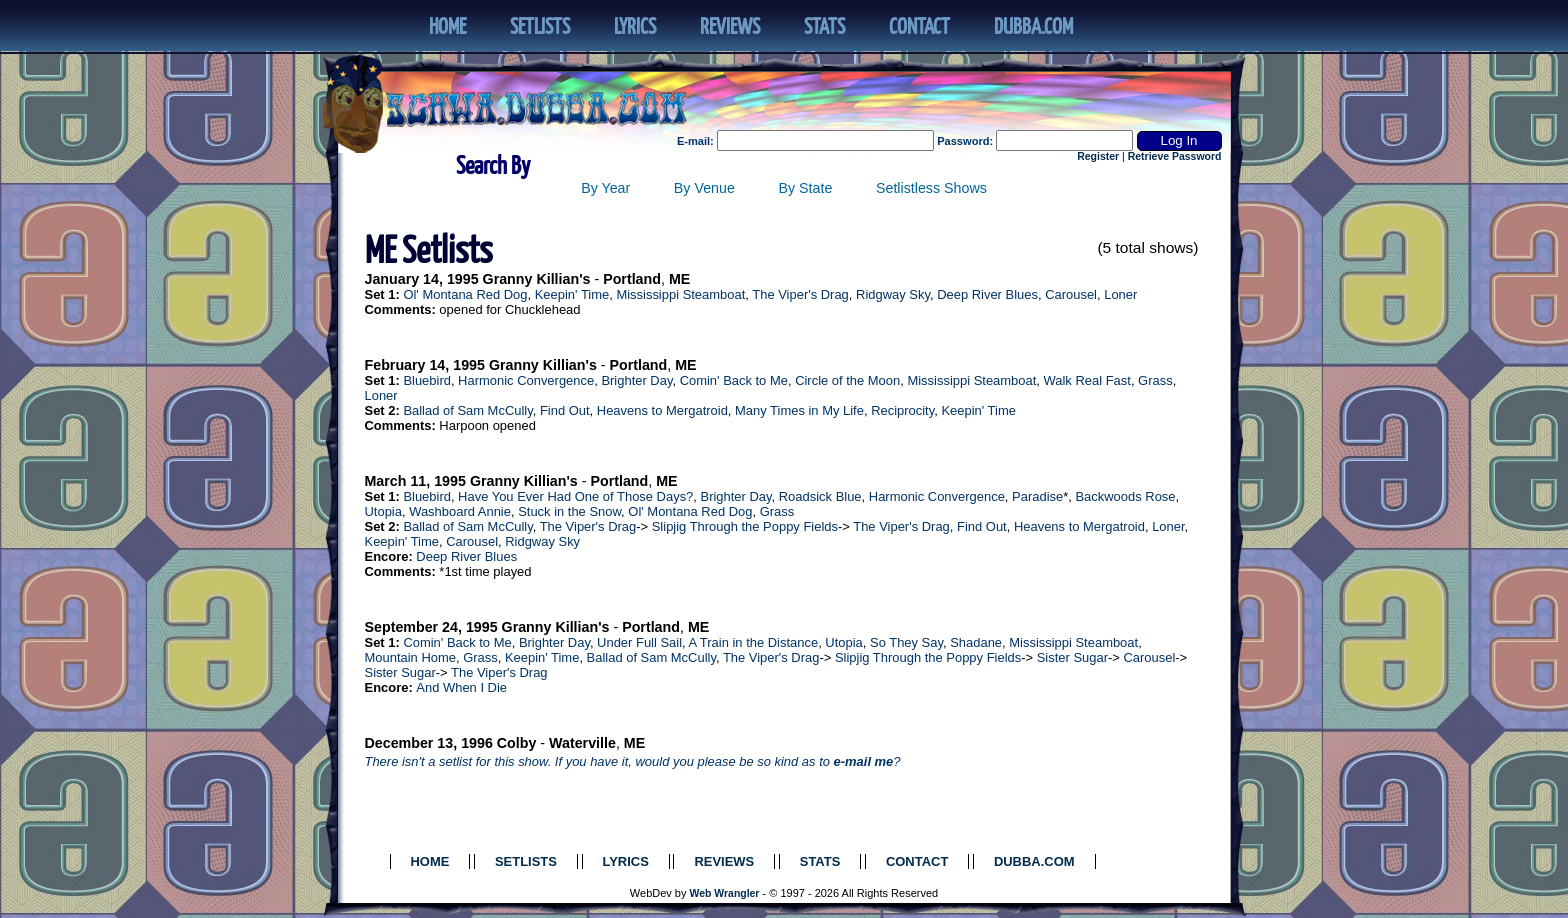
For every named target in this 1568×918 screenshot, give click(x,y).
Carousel (1071, 294)
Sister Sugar (1072, 657)
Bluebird (427, 380)
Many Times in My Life (799, 410)
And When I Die (461, 687)
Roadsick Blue (820, 496)
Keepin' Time (572, 294)
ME (679, 279)
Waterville (582, 743)
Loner (1120, 294)
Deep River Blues (987, 294)
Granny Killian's (537, 279)
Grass (1155, 380)
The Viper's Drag (800, 294)
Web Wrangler (725, 893)
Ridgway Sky (893, 294)
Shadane (976, 642)
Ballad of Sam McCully (467, 410)
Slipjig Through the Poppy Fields (745, 526)
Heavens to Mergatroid (662, 410)
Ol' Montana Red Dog (465, 294)
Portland (632, 279)
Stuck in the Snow (569, 511)
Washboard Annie (460, 511)
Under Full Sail (639, 642)
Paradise (1037, 496)
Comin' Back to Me (734, 380)
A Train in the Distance (754, 642)
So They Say (906, 642)
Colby (517, 743)
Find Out (565, 410)
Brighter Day (636, 380)
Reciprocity (902, 410)
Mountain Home (410, 657)
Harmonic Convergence (526, 380)
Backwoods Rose (1125, 496)
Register (1098, 156)
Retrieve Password (1175, 156)
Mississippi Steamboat (680, 294)
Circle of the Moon (847, 380)
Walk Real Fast (1087, 380)
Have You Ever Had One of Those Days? (575, 496)
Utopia (383, 511)
